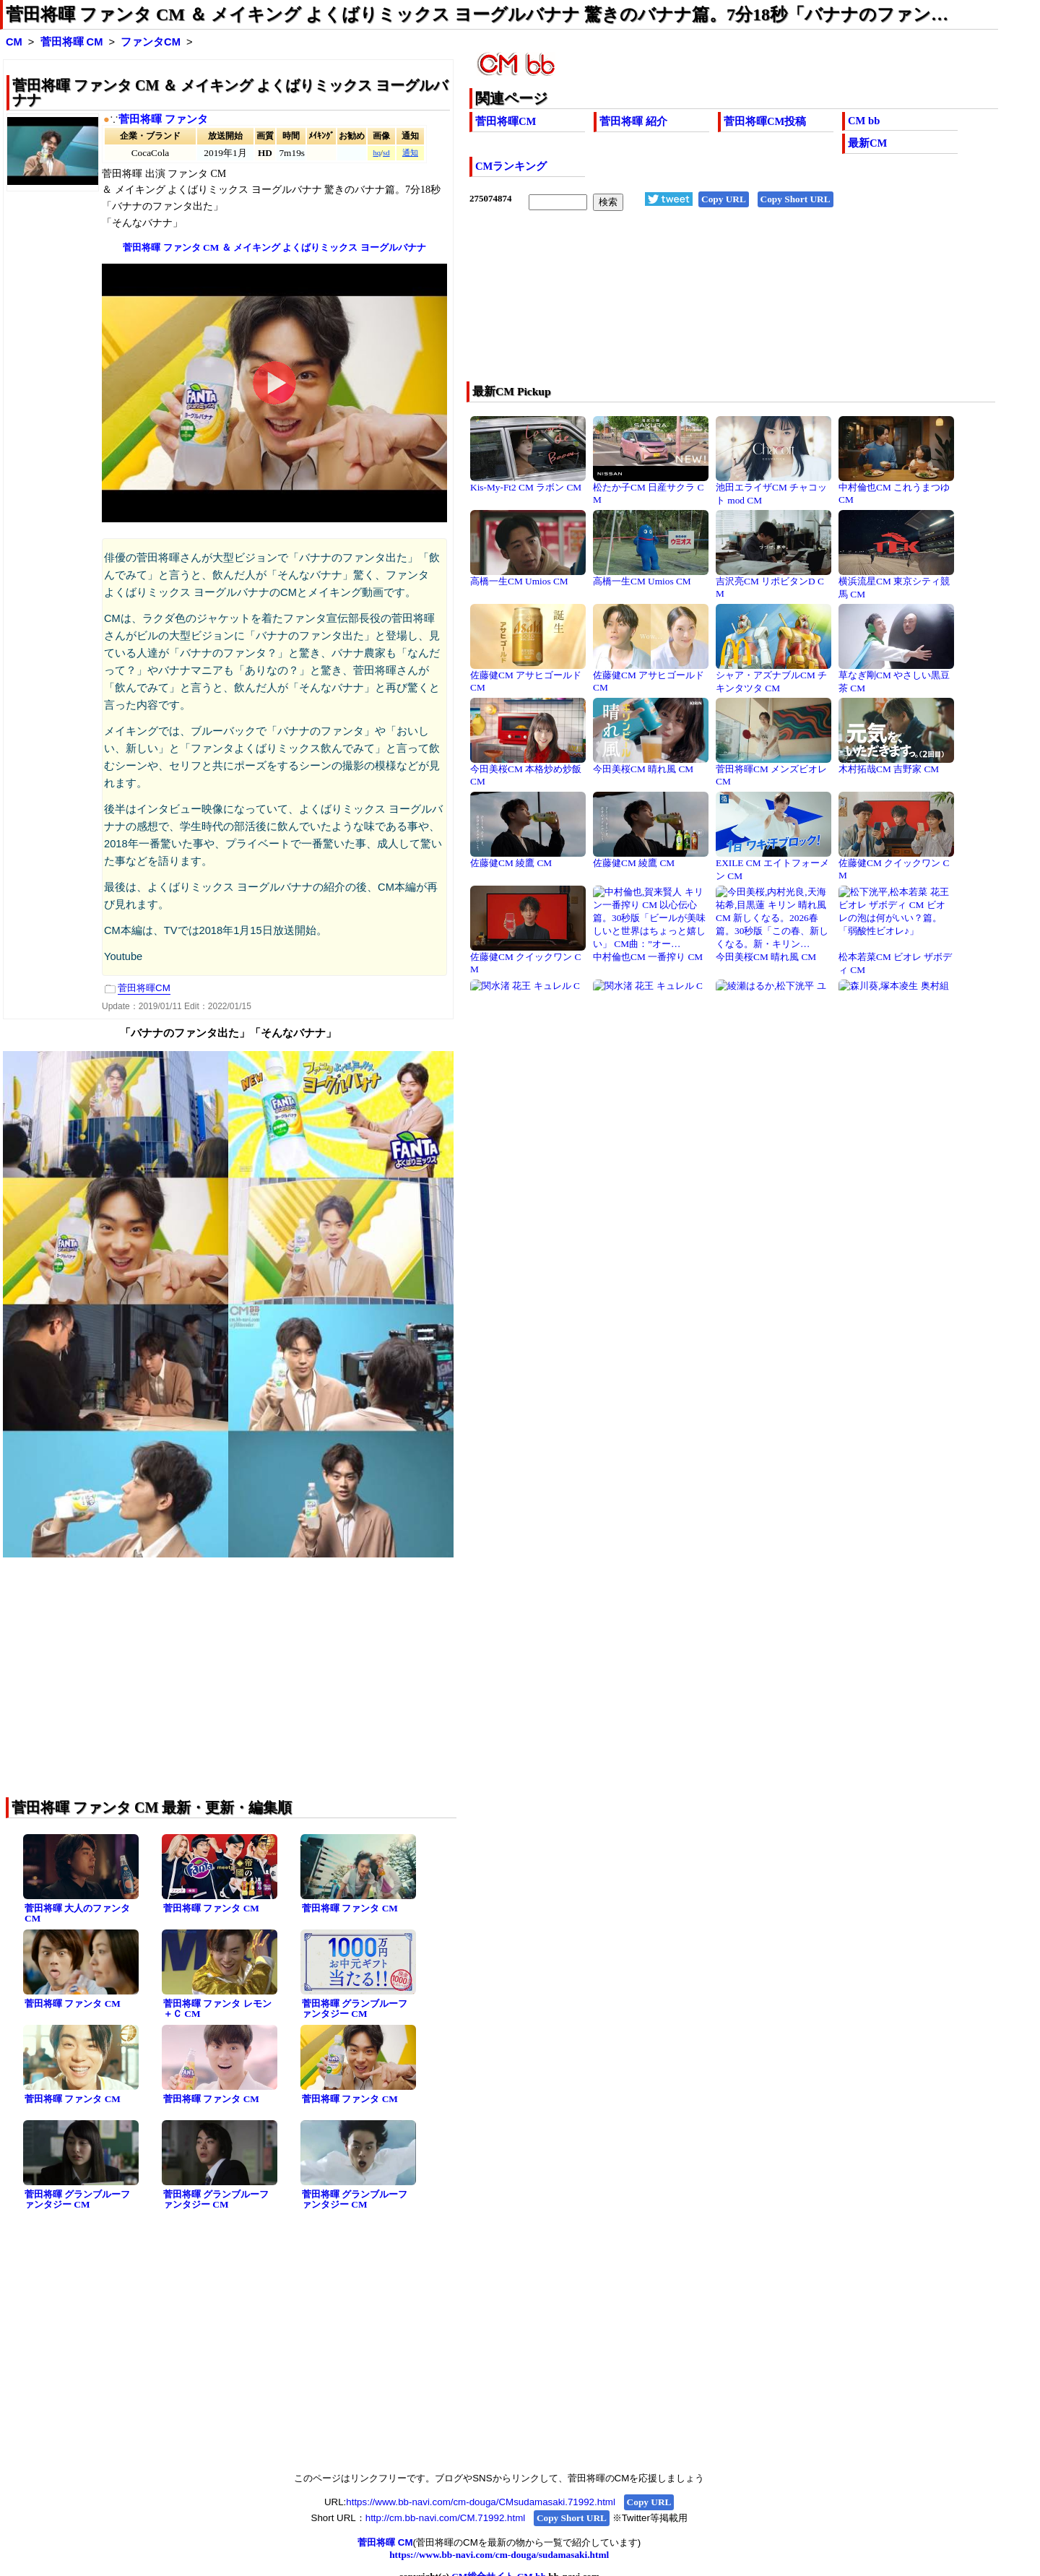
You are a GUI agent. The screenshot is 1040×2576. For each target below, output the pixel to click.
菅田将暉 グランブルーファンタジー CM (354, 2009)
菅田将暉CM (505, 121)
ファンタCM (151, 42)
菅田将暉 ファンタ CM (211, 1908)
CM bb (864, 120)
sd (386, 153)
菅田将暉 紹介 (633, 121)
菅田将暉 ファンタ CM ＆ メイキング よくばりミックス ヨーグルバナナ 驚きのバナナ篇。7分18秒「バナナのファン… (477, 14)
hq (377, 153)
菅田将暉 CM (71, 42)
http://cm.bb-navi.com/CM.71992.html (445, 2517)
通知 (410, 153)
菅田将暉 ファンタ (163, 119)
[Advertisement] (681, 306)
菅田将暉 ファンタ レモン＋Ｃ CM (217, 2009)
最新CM (867, 143)
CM (14, 42)
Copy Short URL (795, 199)
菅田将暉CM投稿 (765, 121)
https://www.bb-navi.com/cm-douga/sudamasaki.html (499, 2554)
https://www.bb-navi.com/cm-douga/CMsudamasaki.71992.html (480, 2502)
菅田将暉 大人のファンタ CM (77, 1913)
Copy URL (723, 199)
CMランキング (511, 166)
